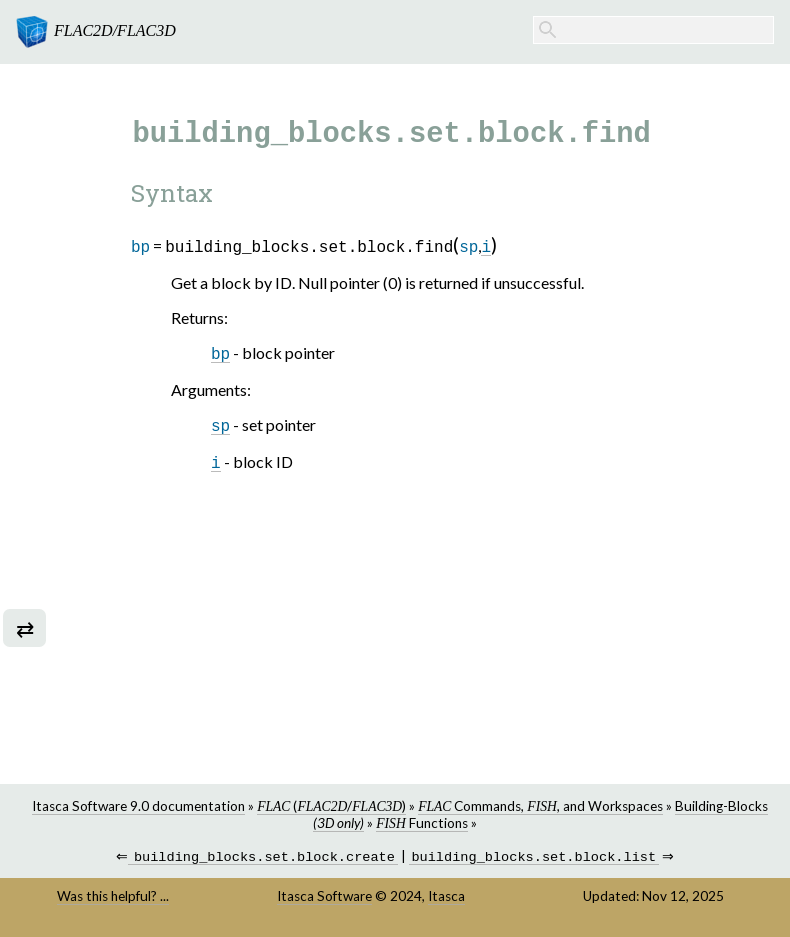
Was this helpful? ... (113, 898)
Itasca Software (324, 898)
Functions (421, 823)
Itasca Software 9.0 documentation (138, 806)
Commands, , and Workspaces (540, 806)
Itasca (446, 898)
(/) (331, 806)
